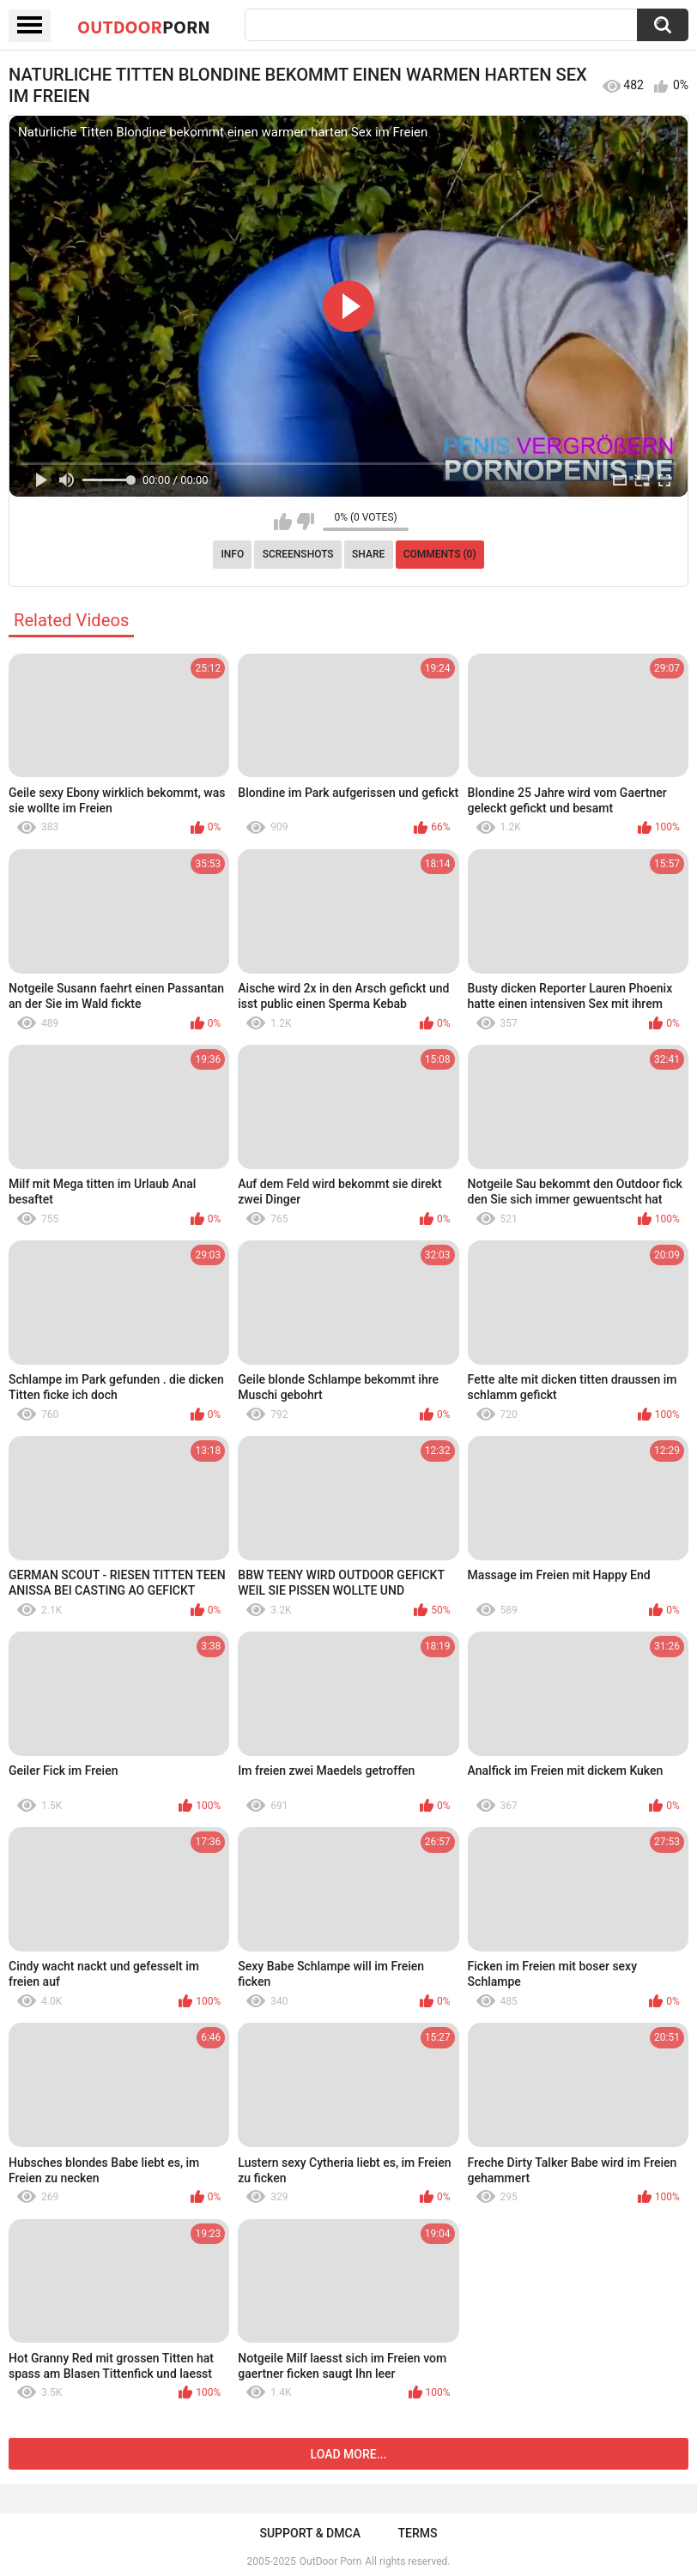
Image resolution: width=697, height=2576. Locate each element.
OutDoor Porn (330, 2561)
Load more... (349, 2454)
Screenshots (298, 554)
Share (368, 554)
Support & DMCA (309, 2533)
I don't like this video (305, 521)
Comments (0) (439, 554)
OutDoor (143, 27)
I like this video (283, 521)
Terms (418, 2533)
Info (232, 554)
